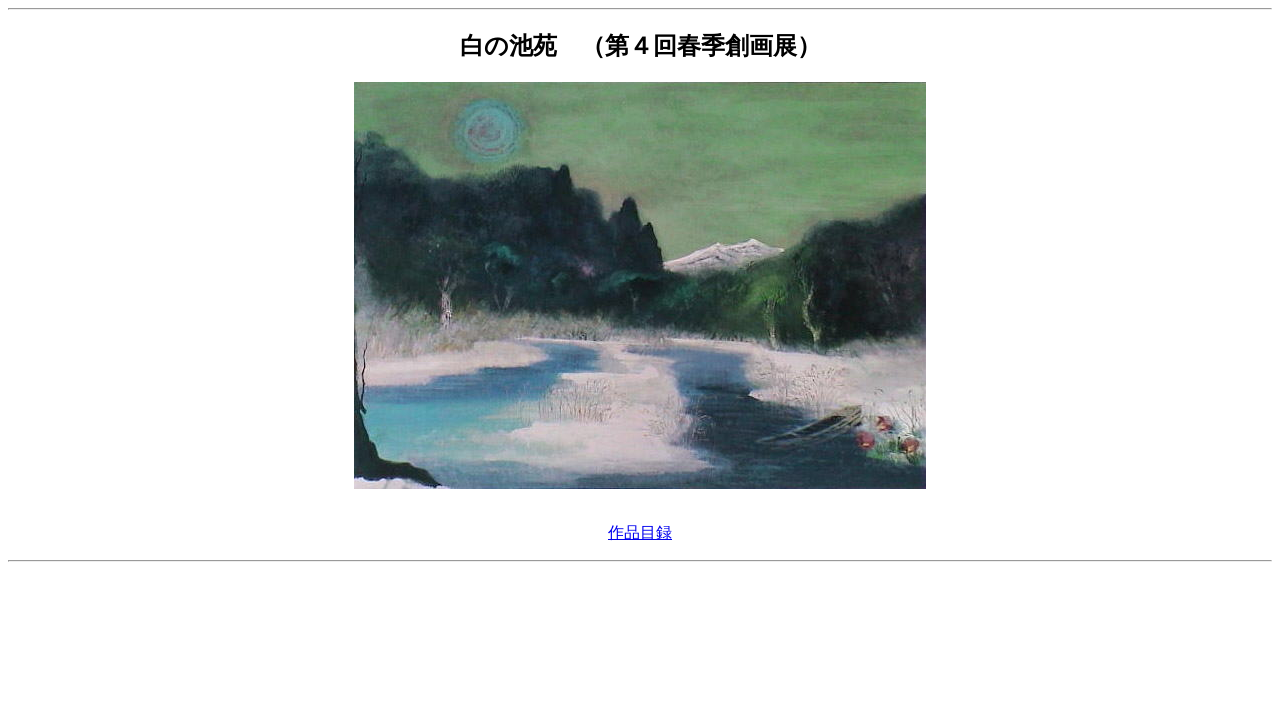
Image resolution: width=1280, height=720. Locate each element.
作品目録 (640, 532)
